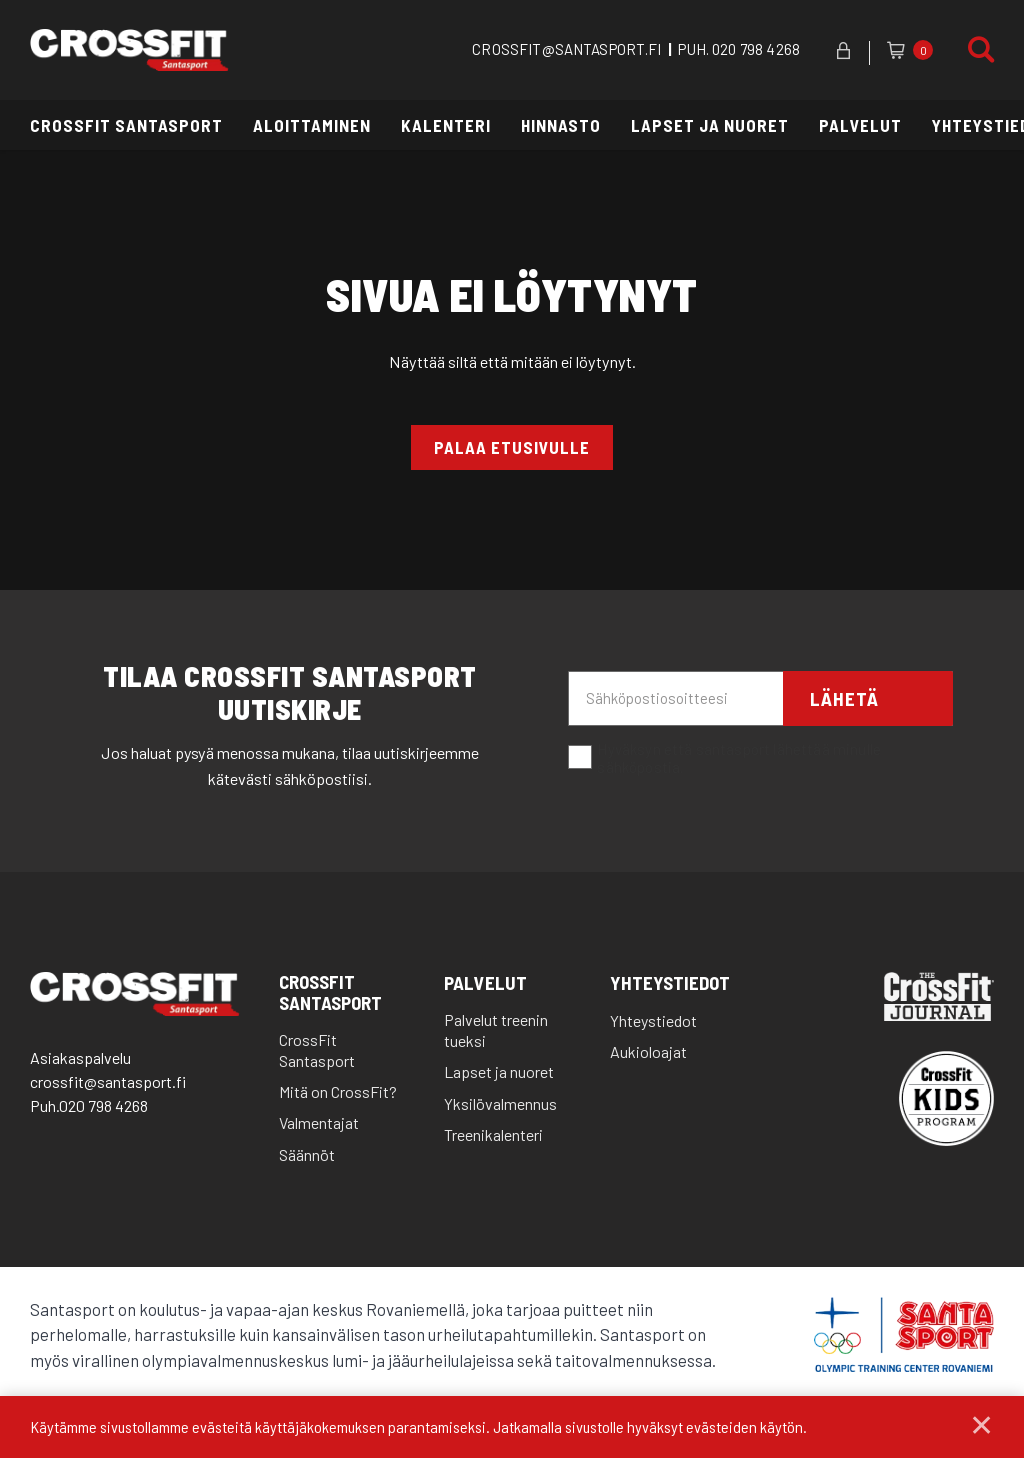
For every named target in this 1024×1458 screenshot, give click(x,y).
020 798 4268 (756, 49)
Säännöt (307, 1156)
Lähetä (847, 700)
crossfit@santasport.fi (108, 1083)
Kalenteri (446, 125)
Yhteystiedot (670, 985)
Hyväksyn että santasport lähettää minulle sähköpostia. (724, 760)
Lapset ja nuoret (710, 125)
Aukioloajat (648, 1053)
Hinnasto (561, 125)
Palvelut (860, 125)
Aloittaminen (312, 125)
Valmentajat (319, 1124)
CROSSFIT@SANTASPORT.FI (566, 49)
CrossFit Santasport (126, 125)
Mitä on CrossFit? (338, 1093)
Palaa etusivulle (512, 448)
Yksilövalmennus (500, 1104)
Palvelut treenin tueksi (496, 1032)
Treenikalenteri (493, 1136)
